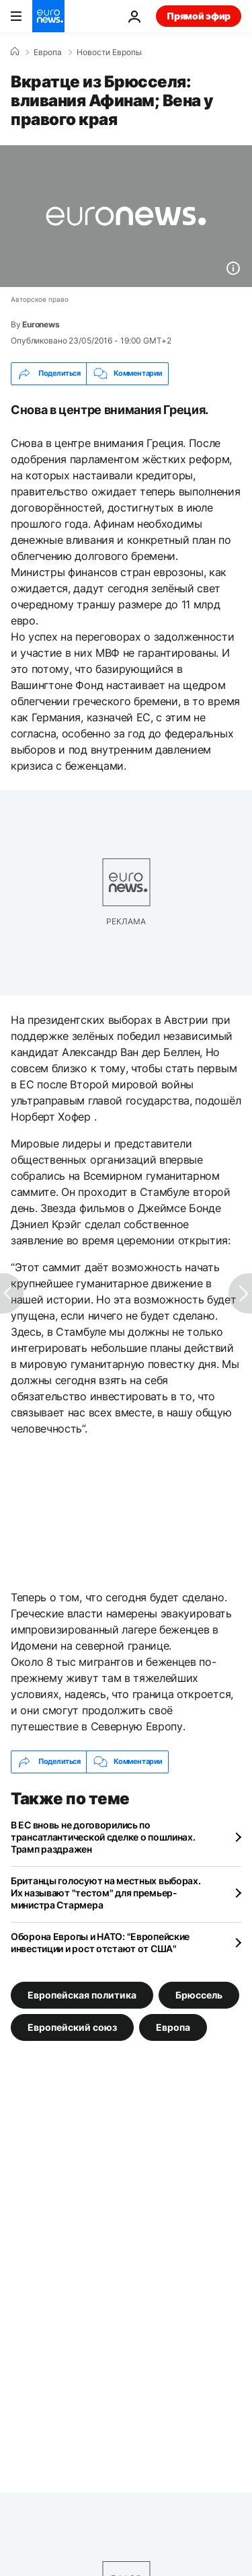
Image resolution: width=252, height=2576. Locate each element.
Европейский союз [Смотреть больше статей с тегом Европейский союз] (72, 2026)
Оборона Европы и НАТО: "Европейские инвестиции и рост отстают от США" (100, 1942)
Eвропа (48, 52)
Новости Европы (109, 52)
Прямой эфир (198, 16)
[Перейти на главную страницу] (48, 16)
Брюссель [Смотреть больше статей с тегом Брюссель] (198, 1994)
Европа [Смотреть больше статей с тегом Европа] (173, 2026)
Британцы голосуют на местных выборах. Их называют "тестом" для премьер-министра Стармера (106, 1892)
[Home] (15, 51)
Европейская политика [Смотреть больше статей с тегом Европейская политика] (82, 1994)
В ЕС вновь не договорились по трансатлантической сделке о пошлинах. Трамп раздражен (103, 1837)
